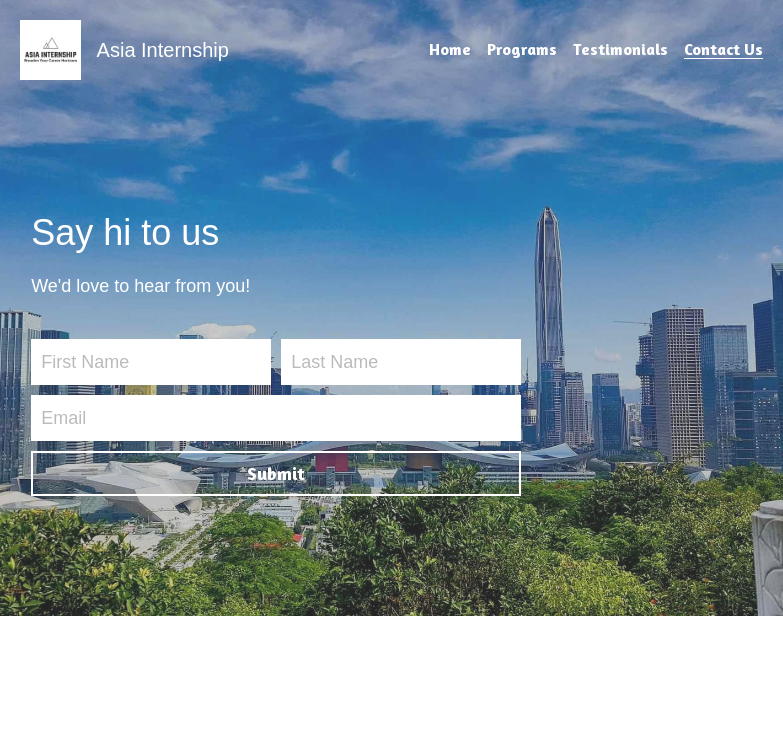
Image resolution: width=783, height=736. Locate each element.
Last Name (334, 362)
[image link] (50, 48)
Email (63, 417)
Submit (276, 473)
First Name (85, 362)
